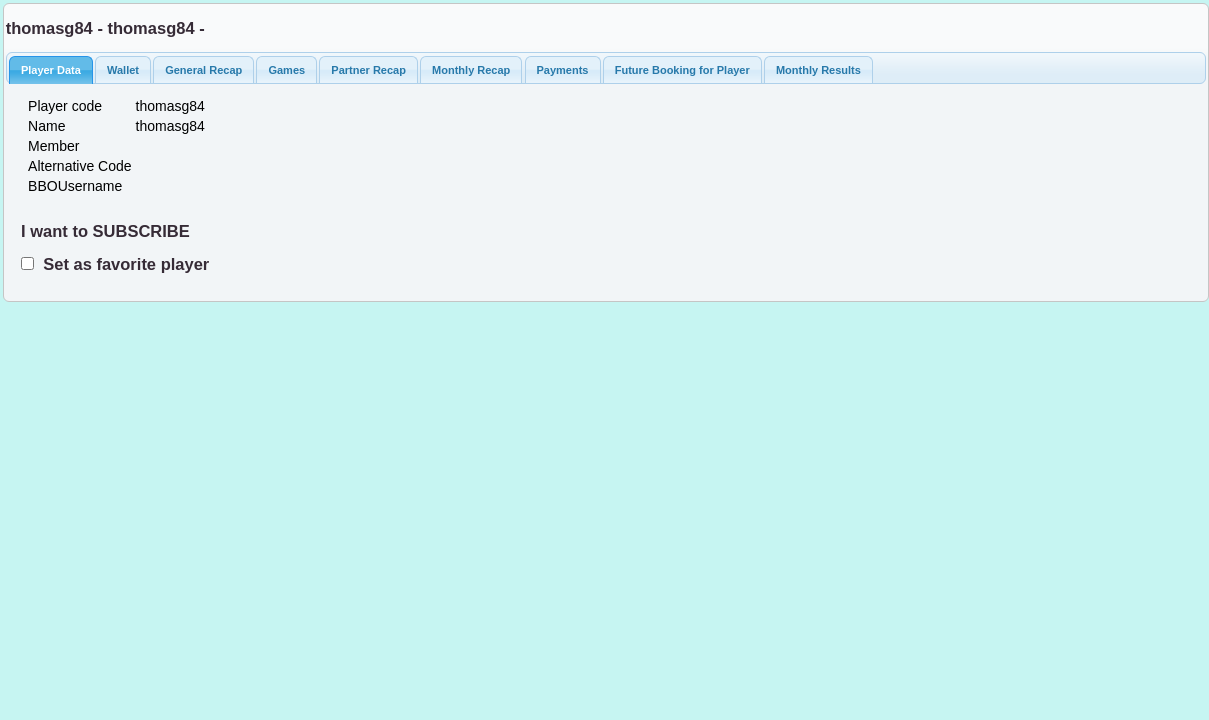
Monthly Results (818, 70)
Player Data (51, 70)
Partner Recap (368, 70)
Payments (563, 70)
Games (286, 70)
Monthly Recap (471, 70)
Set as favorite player (121, 264)
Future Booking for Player (682, 70)
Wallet (123, 70)
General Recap (203, 70)
